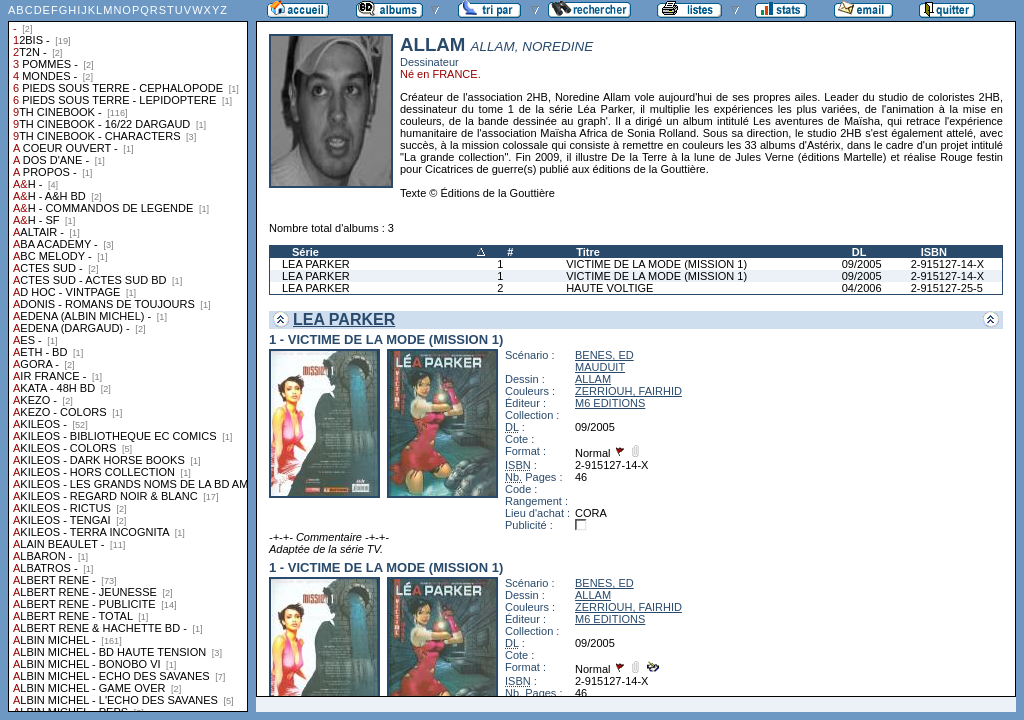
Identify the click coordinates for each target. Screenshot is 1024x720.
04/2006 (862, 288)
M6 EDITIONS (610, 403)
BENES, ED (604, 355)
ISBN (934, 252)
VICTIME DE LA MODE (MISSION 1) (656, 264)
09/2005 (862, 264)
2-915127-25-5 (947, 288)
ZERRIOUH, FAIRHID (628, 391)
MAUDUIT (600, 367)
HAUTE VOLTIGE (609, 288)
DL (859, 252)
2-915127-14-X (947, 264)
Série (305, 252)
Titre (588, 252)
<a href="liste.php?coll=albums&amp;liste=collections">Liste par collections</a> (128, 356)
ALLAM (593, 379)
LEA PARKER (316, 264)
